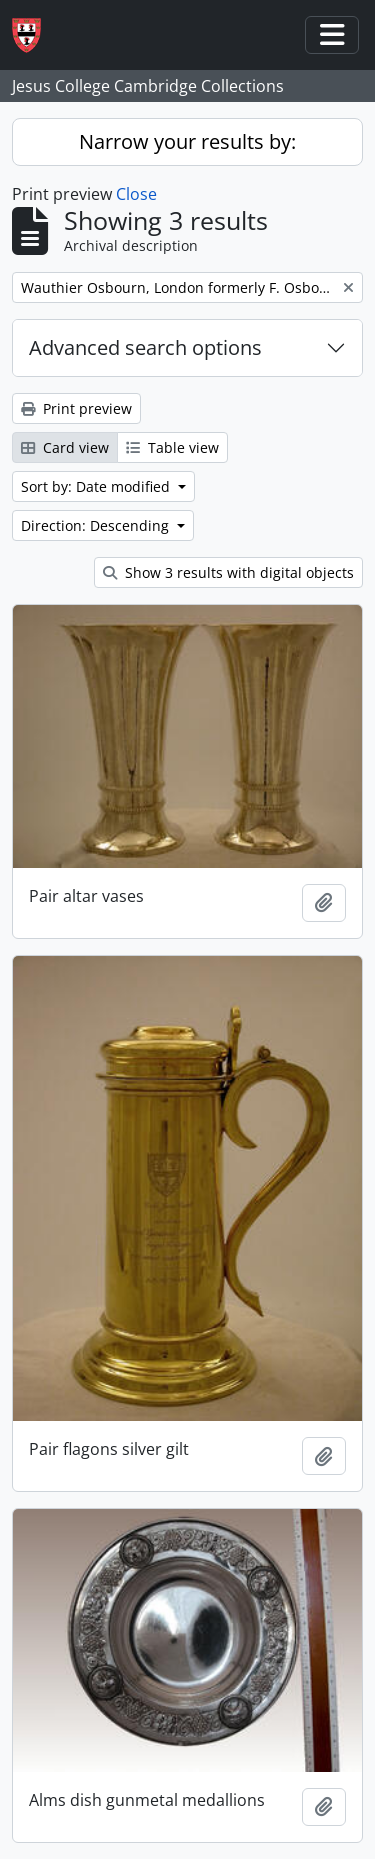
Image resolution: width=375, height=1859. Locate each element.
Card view (65, 447)
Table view (172, 447)
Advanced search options (145, 347)
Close (136, 194)
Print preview (76, 408)
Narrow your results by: (187, 141)
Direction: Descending (97, 525)
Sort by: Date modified (97, 486)
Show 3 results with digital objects (228, 572)
